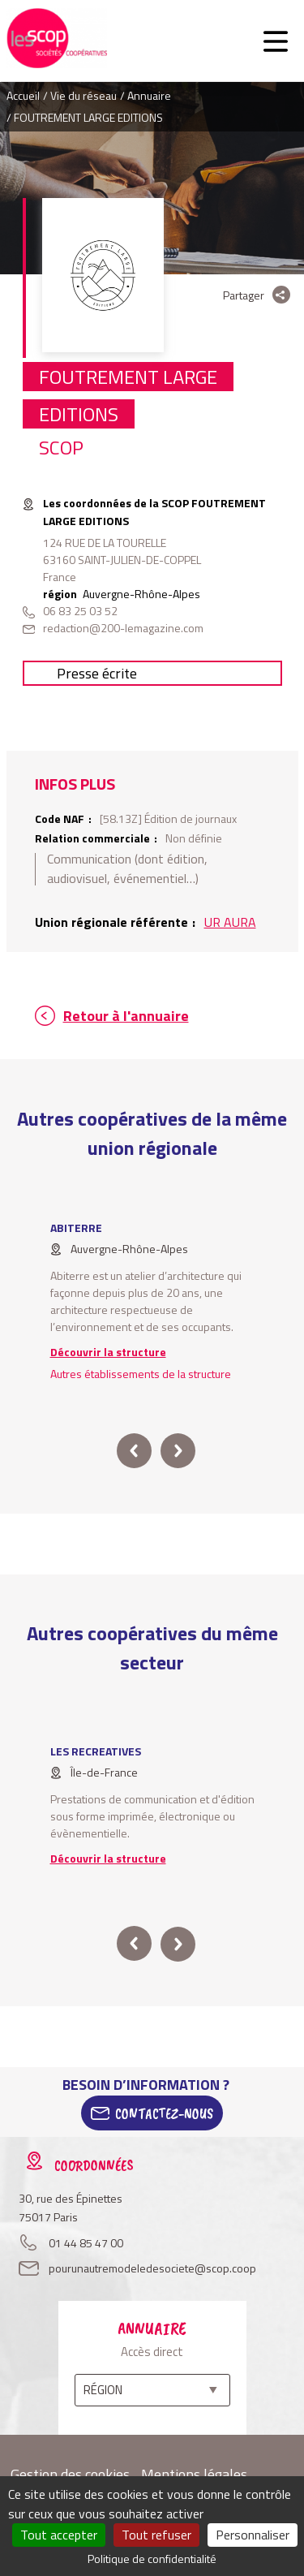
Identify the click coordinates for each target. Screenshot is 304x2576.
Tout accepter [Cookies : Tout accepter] (58, 2534)
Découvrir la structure (108, 1351)
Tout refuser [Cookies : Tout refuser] (156, 2534)
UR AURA (230, 922)
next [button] (178, 1450)
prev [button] (134, 1450)
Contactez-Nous (164, 2113)
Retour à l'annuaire (126, 1016)
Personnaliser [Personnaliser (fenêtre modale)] (252, 2534)
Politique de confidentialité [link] (152, 2558)
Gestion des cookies (70, 2474)
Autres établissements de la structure (140, 1373)
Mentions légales (194, 2474)
